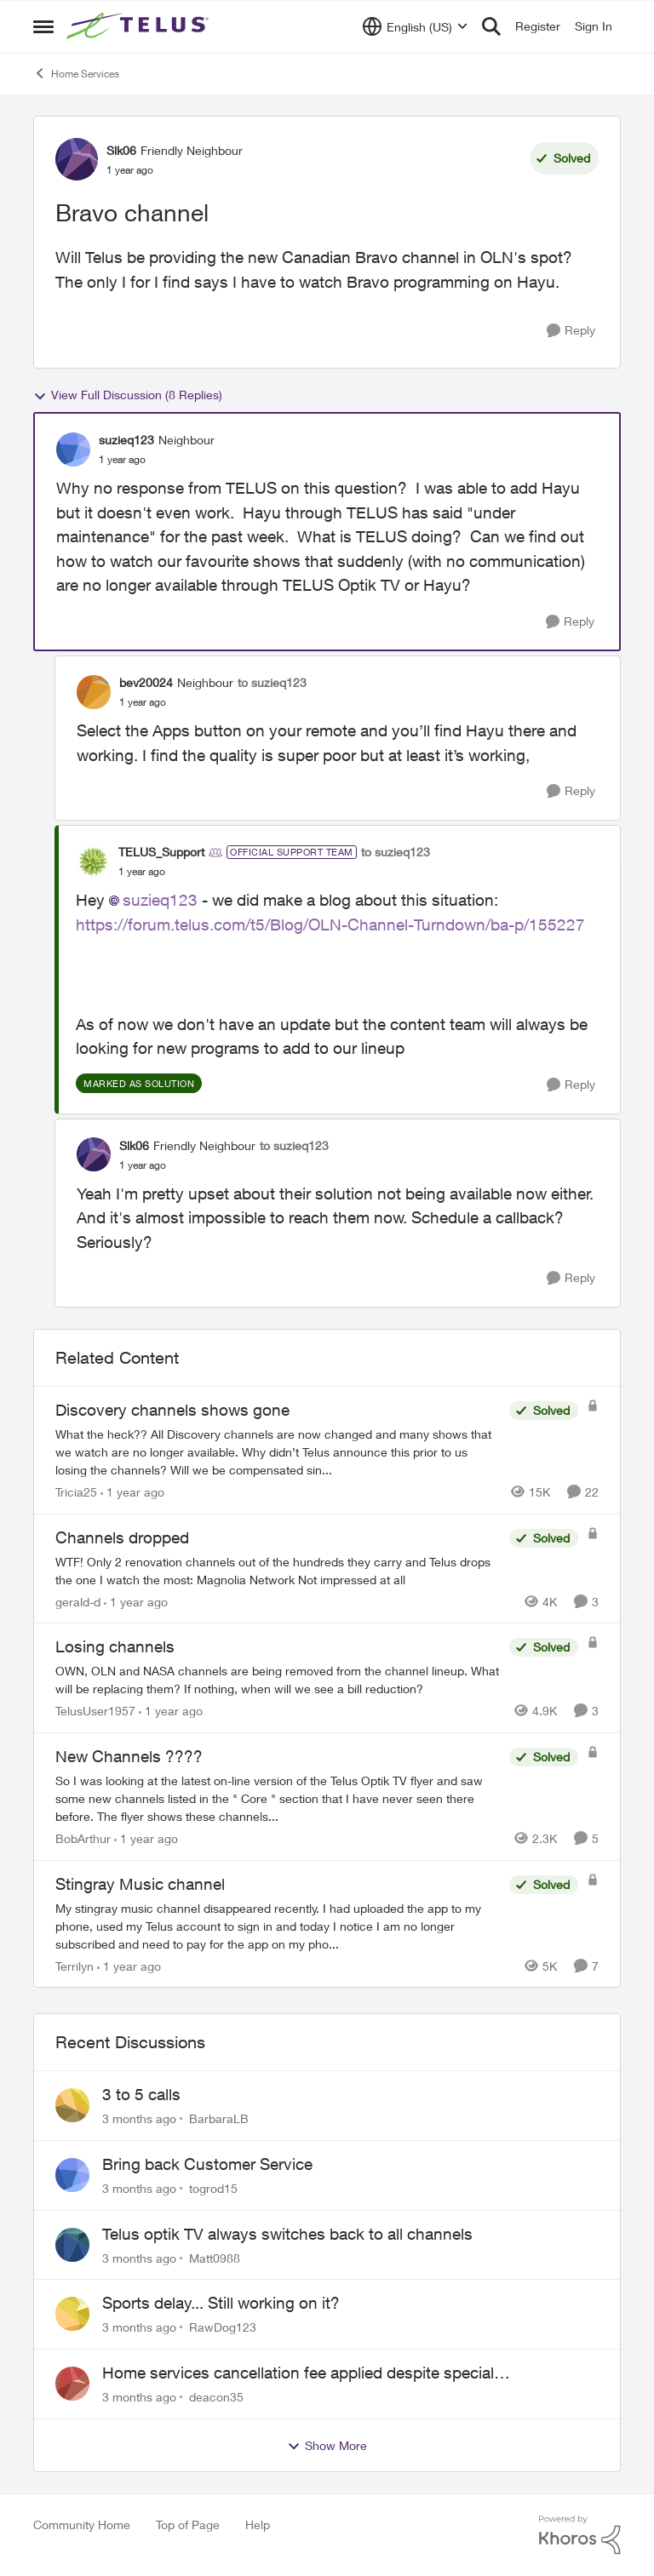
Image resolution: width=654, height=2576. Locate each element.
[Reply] (571, 330)
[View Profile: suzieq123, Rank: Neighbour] (73, 449)
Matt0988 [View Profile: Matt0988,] (214, 2257)
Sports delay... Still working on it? (221, 2302)
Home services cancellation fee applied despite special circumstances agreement (298, 2373)
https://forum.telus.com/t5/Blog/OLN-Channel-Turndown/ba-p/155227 (330, 924)
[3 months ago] (139, 2118)
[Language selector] (415, 26)
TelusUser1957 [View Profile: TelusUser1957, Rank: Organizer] (95, 1710)
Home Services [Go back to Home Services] (76, 73)
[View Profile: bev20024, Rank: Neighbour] (94, 692)
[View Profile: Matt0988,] (72, 2245)
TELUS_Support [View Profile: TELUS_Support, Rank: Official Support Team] (161, 851)
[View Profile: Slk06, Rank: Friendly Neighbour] (76, 159)
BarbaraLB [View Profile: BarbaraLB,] (219, 2118)
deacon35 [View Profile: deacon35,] (216, 2397)
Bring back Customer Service (207, 2164)
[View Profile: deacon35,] (72, 2384)
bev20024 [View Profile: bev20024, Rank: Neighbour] (146, 682)
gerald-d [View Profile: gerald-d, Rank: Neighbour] (77, 1601)
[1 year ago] (132, 1492)
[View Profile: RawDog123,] (72, 2314)
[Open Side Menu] (43, 26)
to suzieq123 (272, 682)
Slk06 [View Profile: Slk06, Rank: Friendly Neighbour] (121, 150)
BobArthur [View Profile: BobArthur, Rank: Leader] (83, 1838)
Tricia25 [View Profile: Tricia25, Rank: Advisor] (76, 1492)
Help (257, 2524)
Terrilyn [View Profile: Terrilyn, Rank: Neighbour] (74, 1965)
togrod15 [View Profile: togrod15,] (213, 2188)
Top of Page (188, 2524)
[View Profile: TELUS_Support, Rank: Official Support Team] (93, 861)
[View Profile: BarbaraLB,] (72, 2105)
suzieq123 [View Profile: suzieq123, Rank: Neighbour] (126, 439)
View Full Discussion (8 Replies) (127, 395)
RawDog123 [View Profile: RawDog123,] (222, 2327)
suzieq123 (160, 899)
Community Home (81, 2524)
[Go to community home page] (139, 26)
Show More (327, 2445)
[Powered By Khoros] (580, 2535)
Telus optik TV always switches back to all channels (287, 2233)
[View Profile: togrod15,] (72, 2175)
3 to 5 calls (141, 2094)
